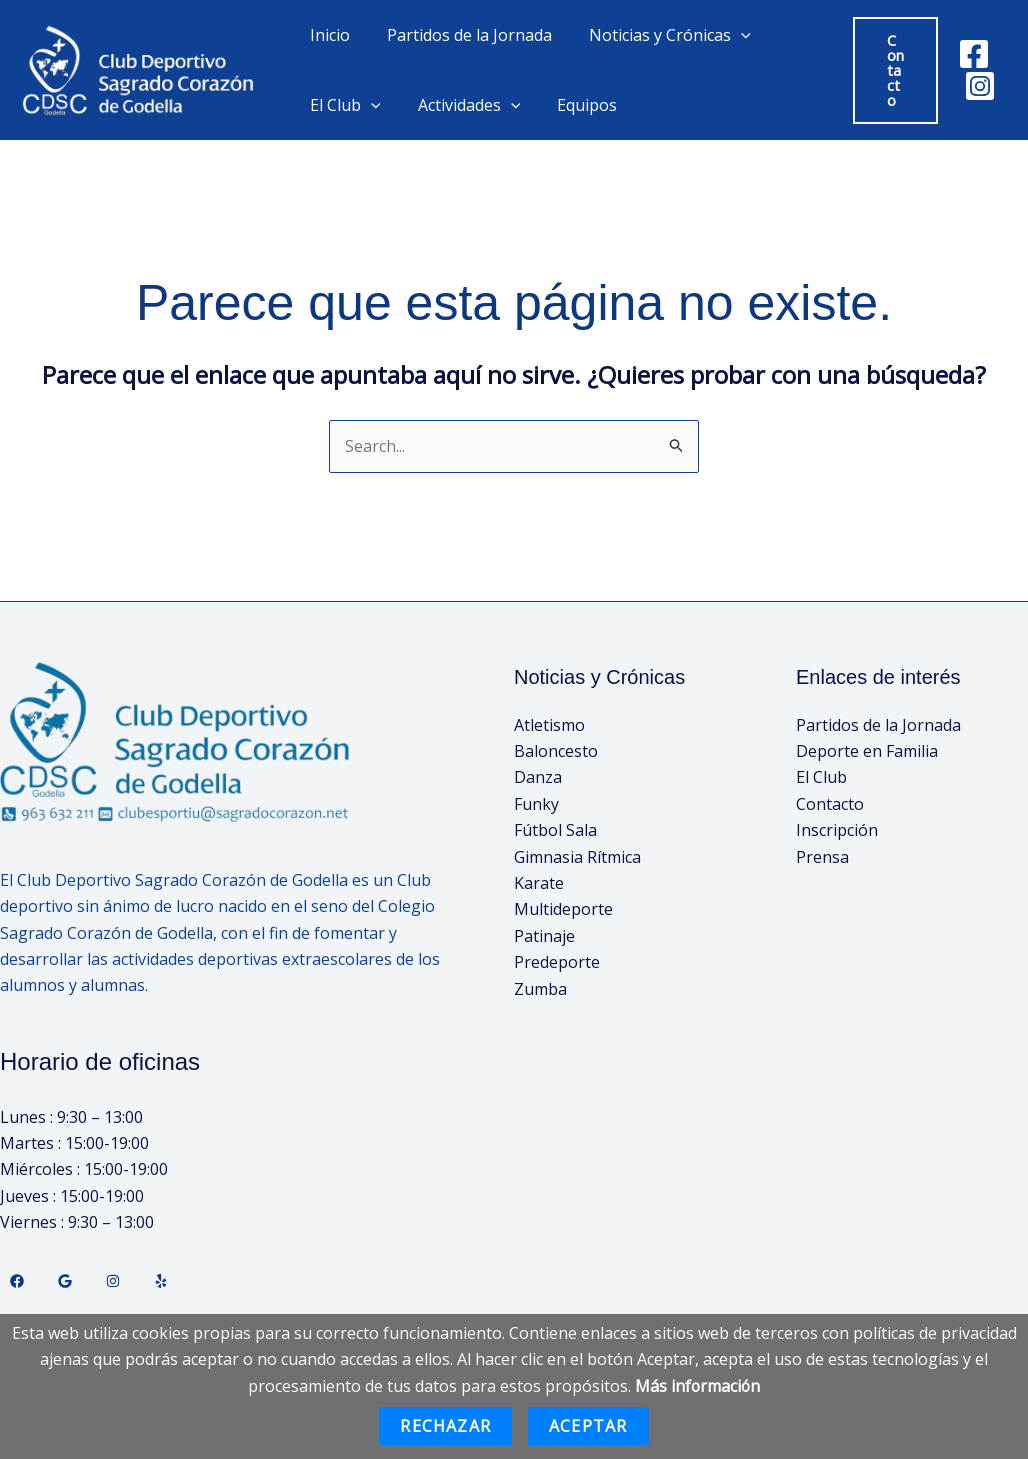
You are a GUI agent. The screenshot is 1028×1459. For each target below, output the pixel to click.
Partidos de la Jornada (461, 35)
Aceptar (588, 1426)
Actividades (461, 105)
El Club (342, 105)
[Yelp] (161, 1281)
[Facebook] (972, 54)
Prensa (822, 857)
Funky (536, 804)
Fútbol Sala (555, 830)
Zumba (540, 989)
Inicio (327, 35)
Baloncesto (556, 751)
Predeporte (557, 962)
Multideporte (563, 910)
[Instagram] (978, 86)
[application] (728, 35)
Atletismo (549, 725)
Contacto (830, 804)
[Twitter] (65, 1281)
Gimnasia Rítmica (577, 857)
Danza (538, 778)
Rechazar (445, 1426)
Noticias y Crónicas (657, 35)
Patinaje (544, 936)
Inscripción (837, 830)
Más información (697, 1386)
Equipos (574, 105)
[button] (892, 70)
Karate (539, 883)
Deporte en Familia (867, 751)
